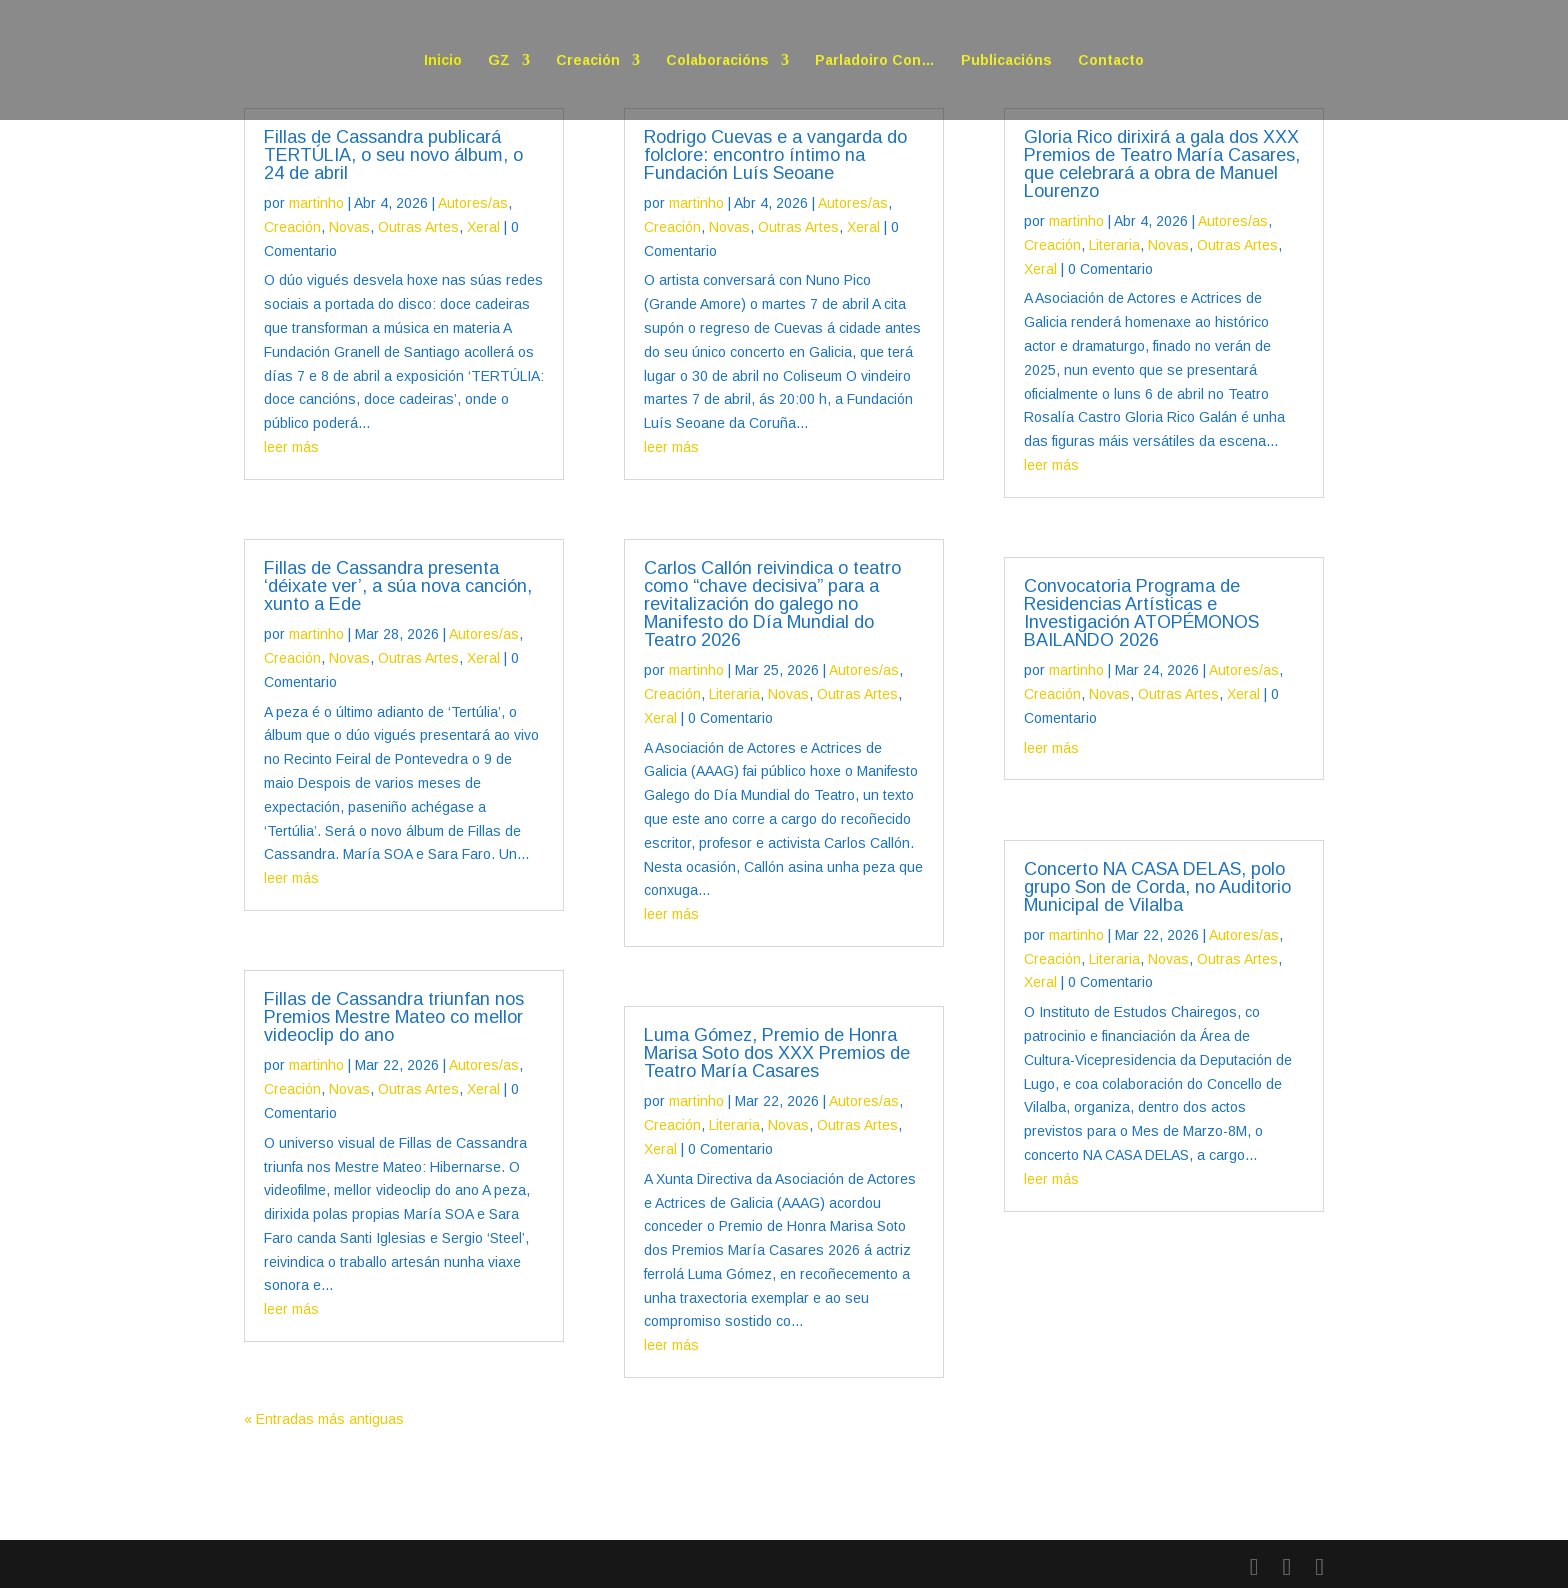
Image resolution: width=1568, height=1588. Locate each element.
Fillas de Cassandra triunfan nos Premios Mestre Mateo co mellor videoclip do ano (394, 1017)
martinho (316, 203)
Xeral (483, 227)
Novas (349, 227)
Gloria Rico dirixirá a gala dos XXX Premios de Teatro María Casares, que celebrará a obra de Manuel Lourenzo (1162, 164)
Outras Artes (418, 227)
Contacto (1111, 60)
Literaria (734, 694)
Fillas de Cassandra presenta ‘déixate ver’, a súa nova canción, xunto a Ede (398, 586)
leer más (291, 447)
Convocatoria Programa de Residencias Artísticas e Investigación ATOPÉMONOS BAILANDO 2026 (1141, 613)
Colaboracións (717, 60)
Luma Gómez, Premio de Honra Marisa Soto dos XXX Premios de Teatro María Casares (777, 1053)
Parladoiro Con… (875, 60)
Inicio (443, 60)
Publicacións (1006, 60)
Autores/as (473, 203)
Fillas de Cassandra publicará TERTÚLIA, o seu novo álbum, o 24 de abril (393, 155)
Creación (588, 60)
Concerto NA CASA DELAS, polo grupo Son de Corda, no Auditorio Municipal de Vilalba (1157, 887)
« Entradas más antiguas (324, 1419)
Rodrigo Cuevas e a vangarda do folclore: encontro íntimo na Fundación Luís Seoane (775, 155)
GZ (499, 60)
